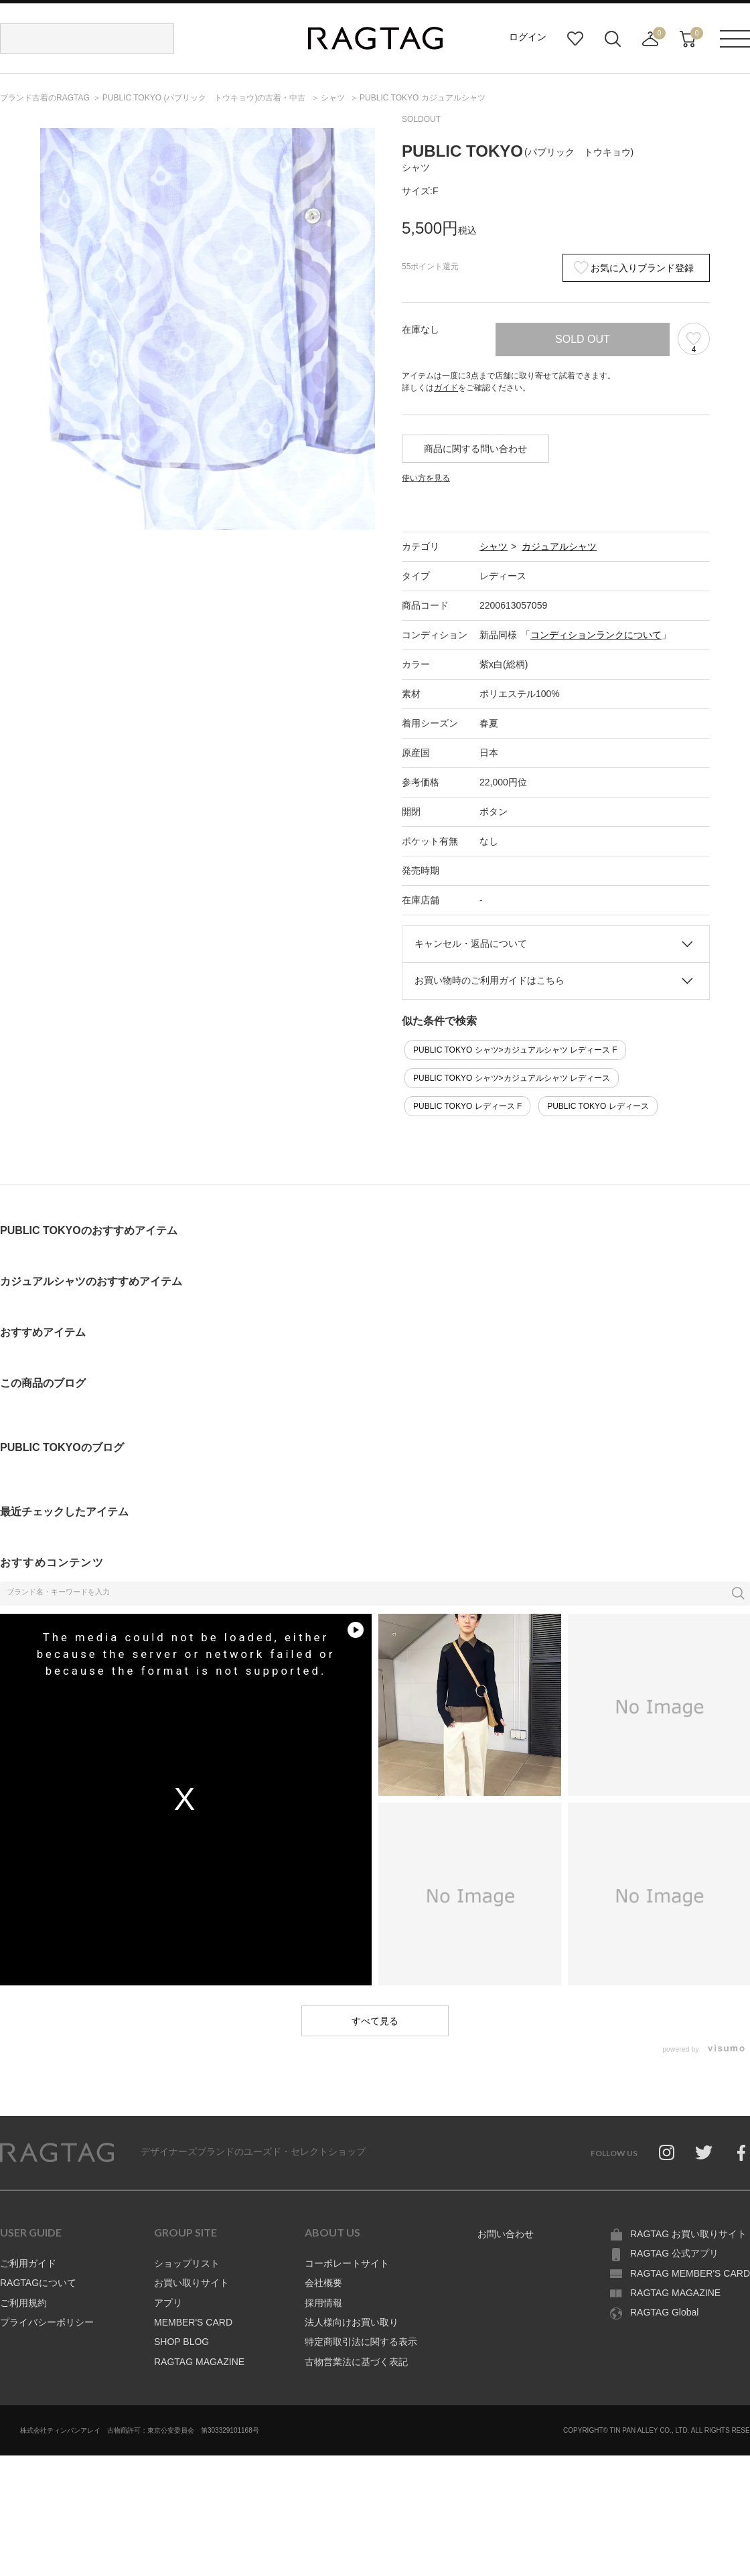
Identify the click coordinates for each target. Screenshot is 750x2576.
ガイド (446, 387)
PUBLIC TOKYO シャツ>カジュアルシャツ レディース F (515, 1050)
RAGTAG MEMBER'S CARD (690, 2273)
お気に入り (575, 39)
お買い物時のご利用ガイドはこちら (490, 980)
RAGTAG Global (664, 2312)
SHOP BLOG (181, 2341)
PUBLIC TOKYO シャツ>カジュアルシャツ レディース (511, 1078)
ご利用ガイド (28, 2263)
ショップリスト (187, 2263)
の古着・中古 (205, 97)
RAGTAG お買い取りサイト (688, 2233)
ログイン (527, 36)
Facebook (741, 2153)
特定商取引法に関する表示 (361, 2341)
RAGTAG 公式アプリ (674, 2253)
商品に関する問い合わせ (475, 448)
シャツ (493, 546)
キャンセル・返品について (471, 943)
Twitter (703, 2153)
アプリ (168, 2302)
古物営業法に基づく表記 (356, 2361)
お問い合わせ (505, 2233)
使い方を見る (426, 478)
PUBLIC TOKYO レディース (598, 1106)
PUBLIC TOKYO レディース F (467, 1106)
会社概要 (323, 2282)
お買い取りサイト (191, 2282)
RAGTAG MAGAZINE (199, 2361)
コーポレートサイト (347, 2263)
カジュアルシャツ (559, 546)
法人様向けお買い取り (351, 2322)
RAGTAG (57, 2153)
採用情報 (323, 2302)
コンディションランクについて (596, 634)
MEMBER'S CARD (193, 2322)
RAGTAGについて (38, 2282)
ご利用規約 (23, 2302)
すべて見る (375, 2021)
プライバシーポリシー (47, 2322)
